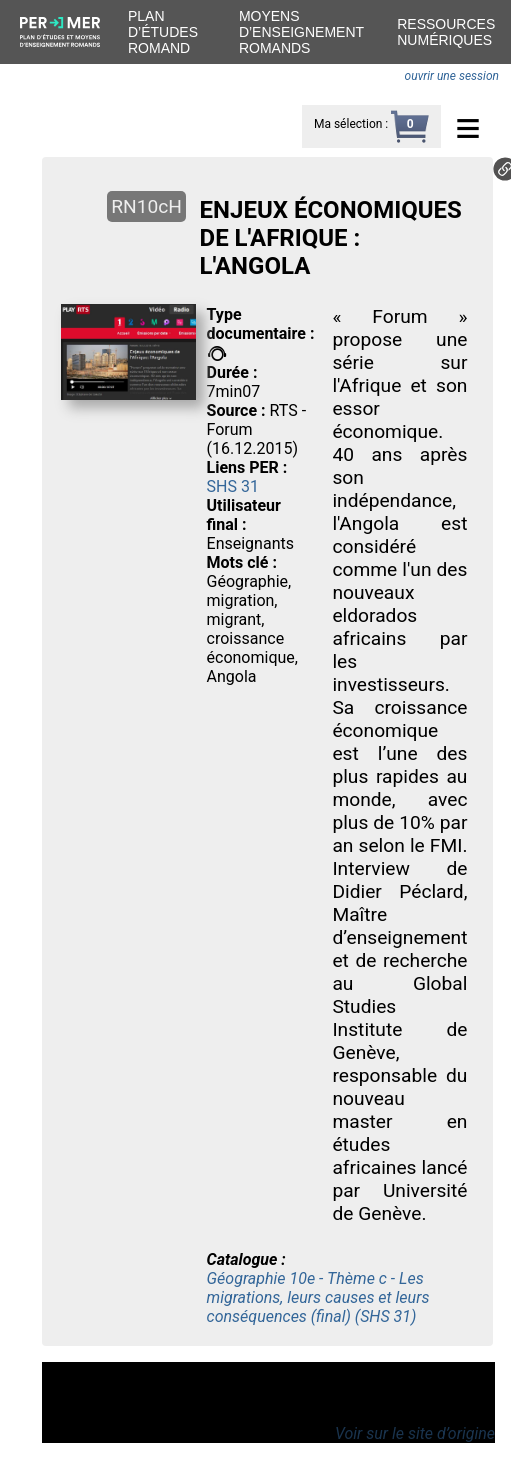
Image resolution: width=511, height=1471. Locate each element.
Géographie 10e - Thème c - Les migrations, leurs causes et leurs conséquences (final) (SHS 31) (318, 1297)
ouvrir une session (452, 76)
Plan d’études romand (163, 32)
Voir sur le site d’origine (415, 1433)
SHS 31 (233, 486)
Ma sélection (348, 124)
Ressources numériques (446, 32)
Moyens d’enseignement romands (301, 32)
